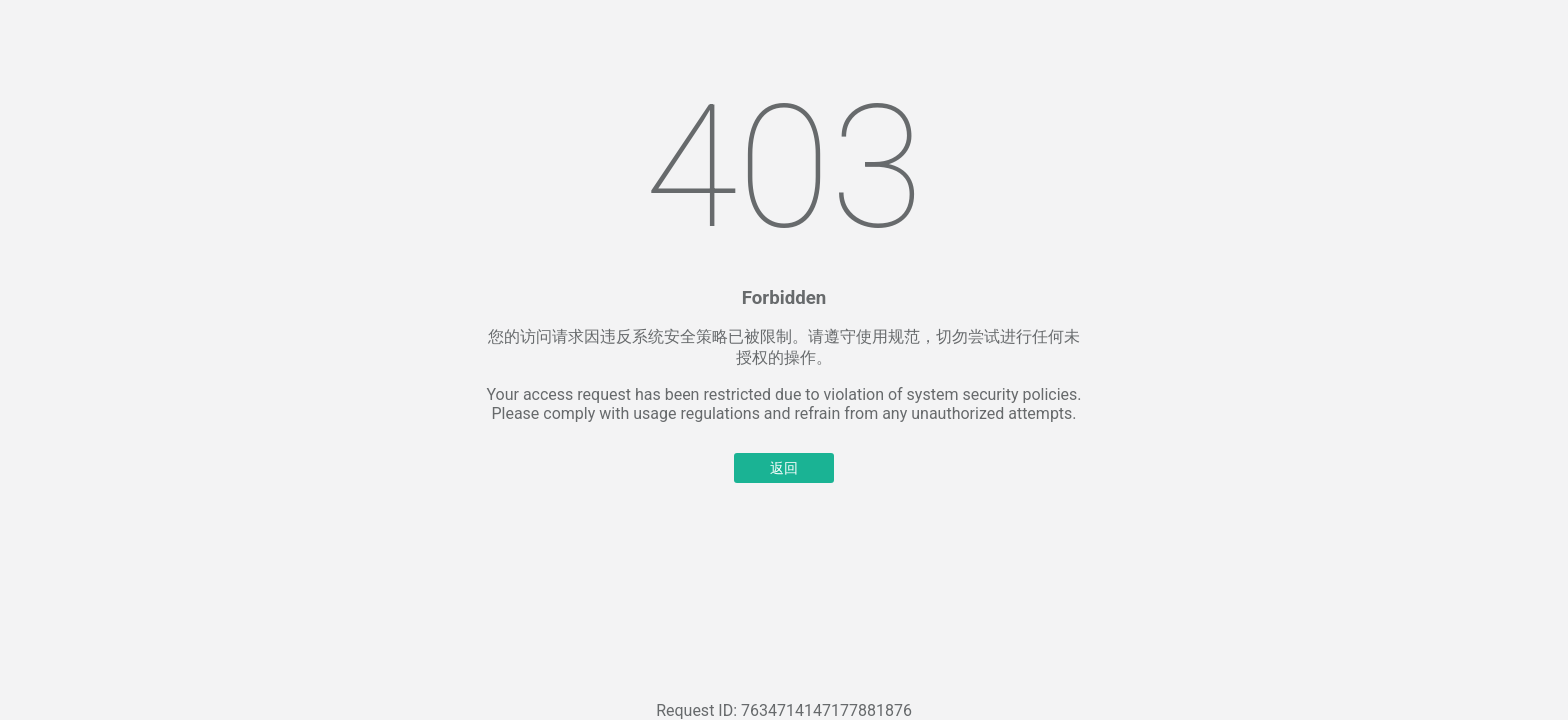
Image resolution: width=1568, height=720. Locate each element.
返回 (784, 468)
